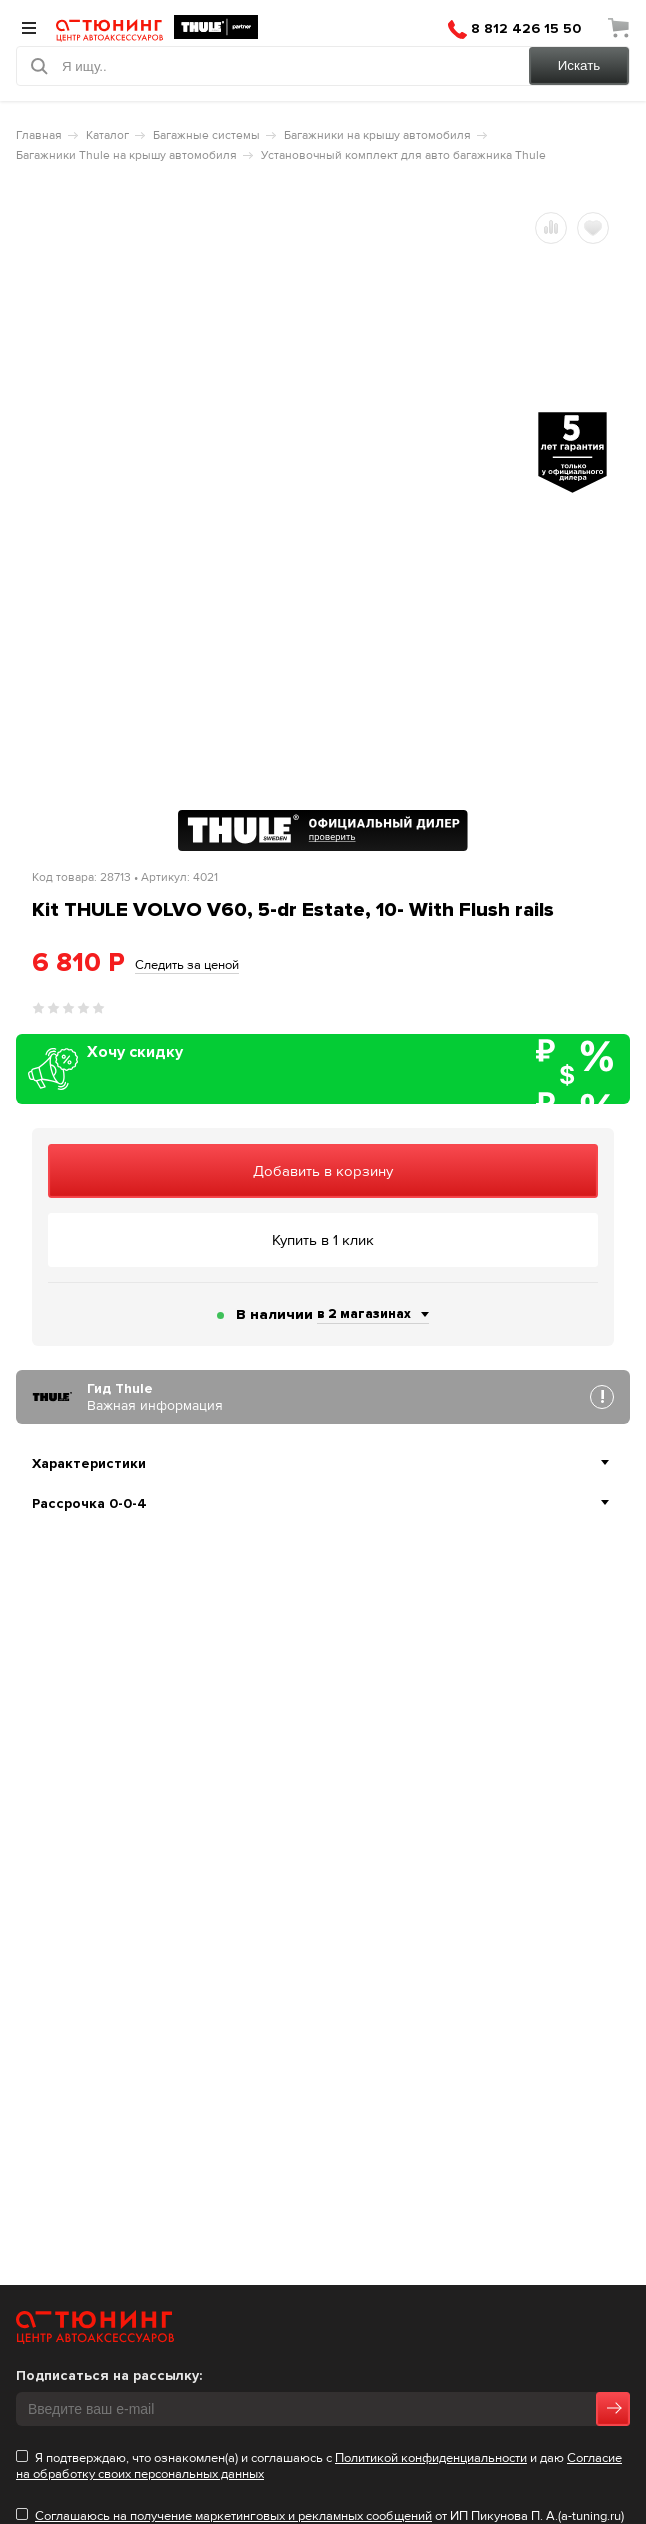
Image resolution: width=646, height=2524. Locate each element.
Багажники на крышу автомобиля (377, 135)
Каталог (107, 135)
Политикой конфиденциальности (431, 2458)
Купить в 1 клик (323, 1240)
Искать (579, 65)
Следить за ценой (187, 965)
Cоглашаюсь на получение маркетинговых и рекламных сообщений (233, 2516)
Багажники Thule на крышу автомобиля (126, 155)
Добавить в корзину (323, 1171)
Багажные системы (206, 135)
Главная (39, 135)
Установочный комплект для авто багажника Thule (403, 155)
